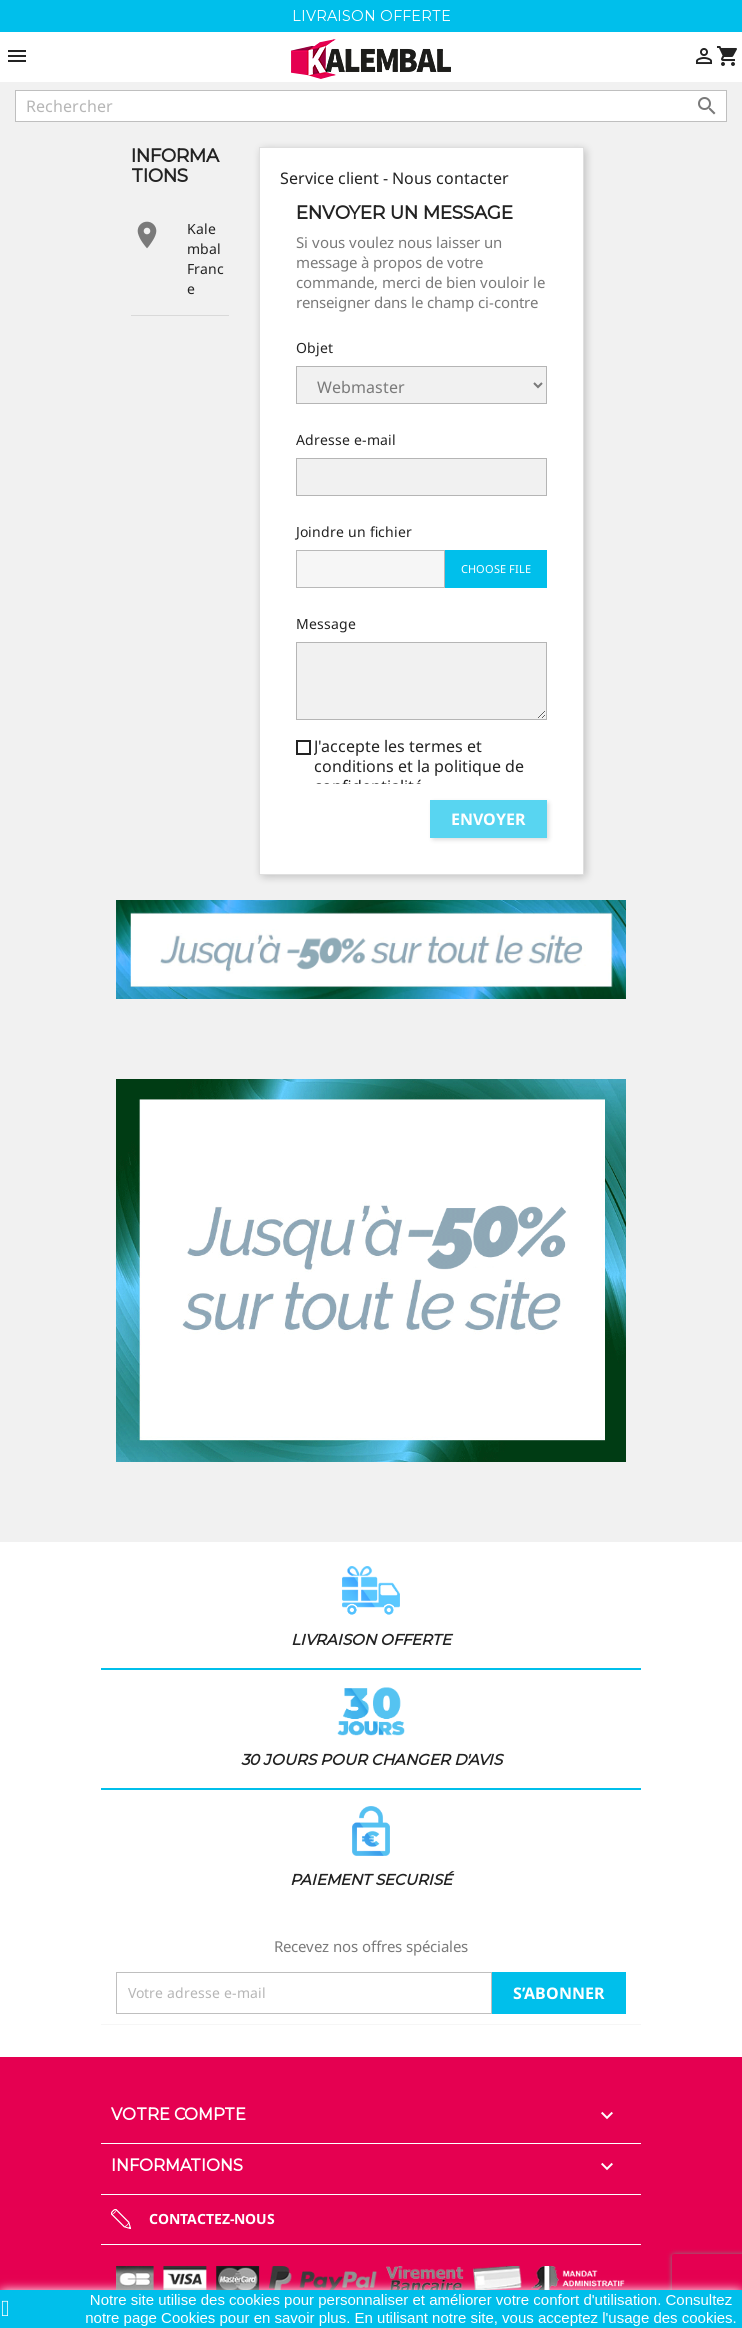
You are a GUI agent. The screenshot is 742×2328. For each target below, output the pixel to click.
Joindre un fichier (354, 531)
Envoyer (488, 819)
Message (326, 623)
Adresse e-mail (346, 439)
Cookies (190, 2317)
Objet (314, 347)
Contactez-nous (212, 2218)
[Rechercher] (371, 106)
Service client (421, 385)
